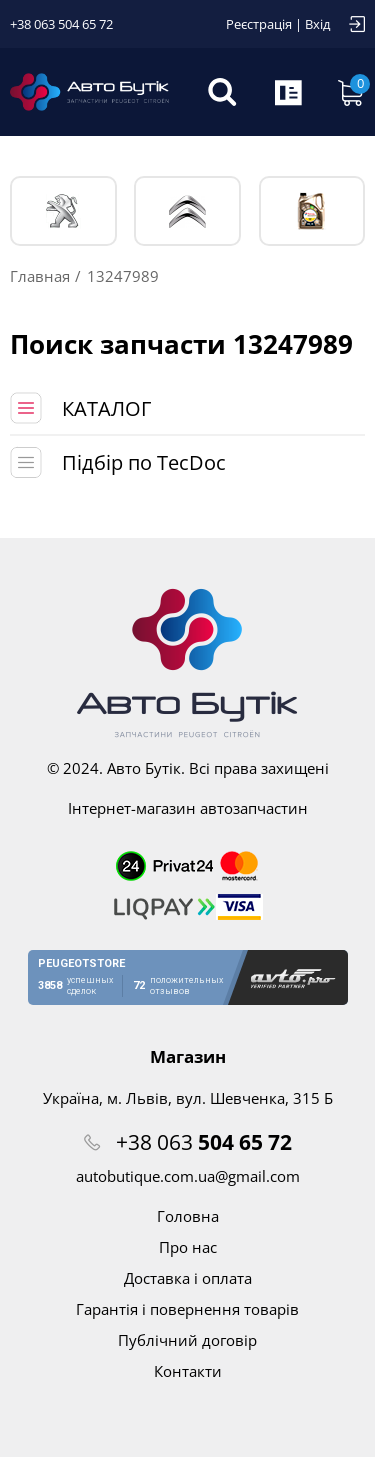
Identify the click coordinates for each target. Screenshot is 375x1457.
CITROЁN (187, 211)
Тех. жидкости (311, 211)
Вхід (317, 24)
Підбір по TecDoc (144, 462)
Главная (40, 276)
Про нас (188, 1247)
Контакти (188, 1371)
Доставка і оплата (188, 1278)
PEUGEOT (63, 211)
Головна (188, 1216)
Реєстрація (259, 24)
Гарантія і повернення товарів (187, 1309)
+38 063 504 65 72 (61, 24)
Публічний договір (187, 1340)
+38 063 (204, 1142)
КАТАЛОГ (106, 408)
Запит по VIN (290, 92)
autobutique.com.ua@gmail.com (188, 1176)
